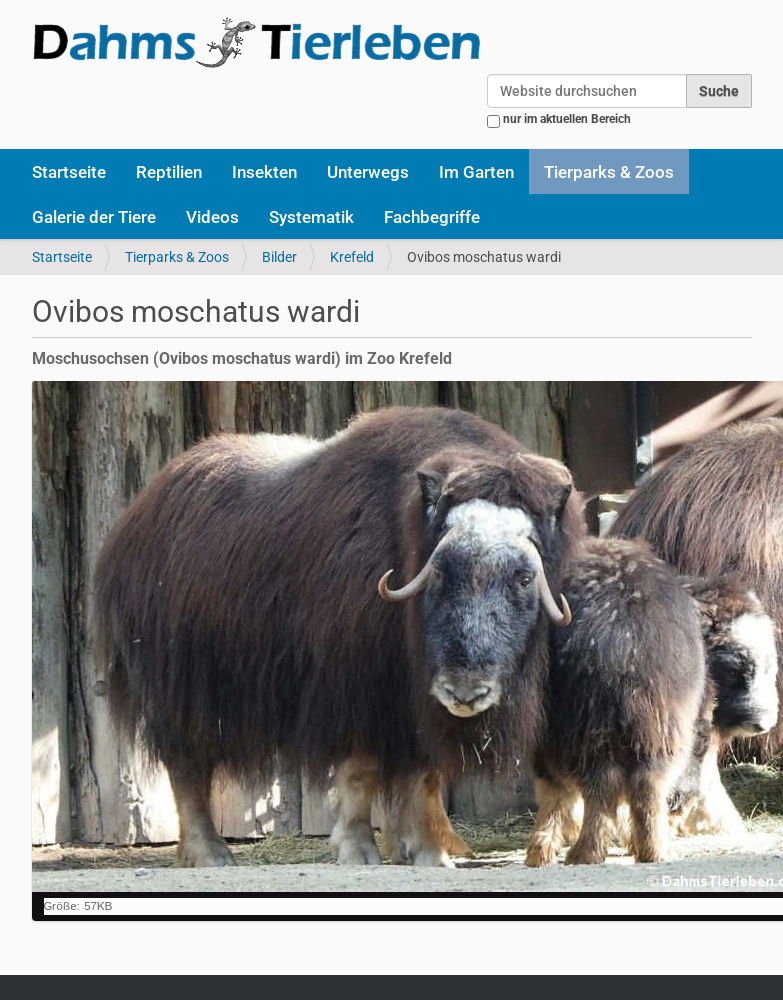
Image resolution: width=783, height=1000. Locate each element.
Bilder (279, 257)
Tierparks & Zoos (609, 172)
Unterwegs (368, 172)
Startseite (69, 172)
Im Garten (476, 172)
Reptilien (169, 172)
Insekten (264, 172)
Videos (212, 217)
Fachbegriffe (432, 217)
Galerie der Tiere (94, 217)
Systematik (311, 217)
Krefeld (352, 257)
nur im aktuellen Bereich (567, 119)
